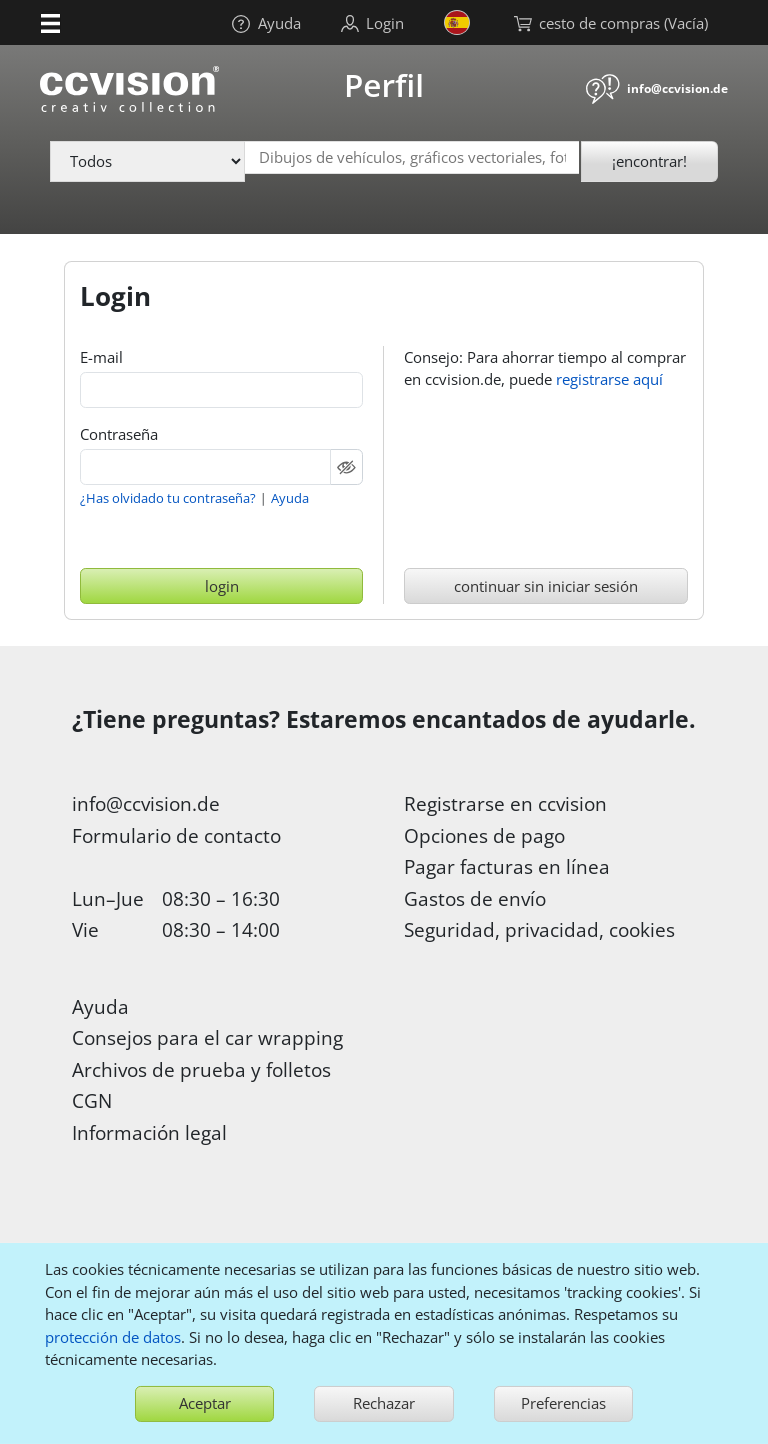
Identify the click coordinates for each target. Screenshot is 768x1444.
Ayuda (290, 498)
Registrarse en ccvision (505, 803)
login (222, 586)
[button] (50, 22)
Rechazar (384, 1403)
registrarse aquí (609, 379)
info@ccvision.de (677, 88)
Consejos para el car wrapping (207, 1037)
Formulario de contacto (176, 835)
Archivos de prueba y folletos (201, 1069)
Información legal (149, 1132)
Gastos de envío (475, 898)
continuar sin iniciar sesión (546, 586)
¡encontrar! (649, 161)
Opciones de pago (484, 835)
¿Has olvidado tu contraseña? (168, 498)
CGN (92, 1100)
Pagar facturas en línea (507, 866)
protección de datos (113, 1337)
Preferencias (563, 1403)
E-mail (101, 357)
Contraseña (119, 434)
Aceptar (205, 1403)
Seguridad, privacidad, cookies (539, 929)
